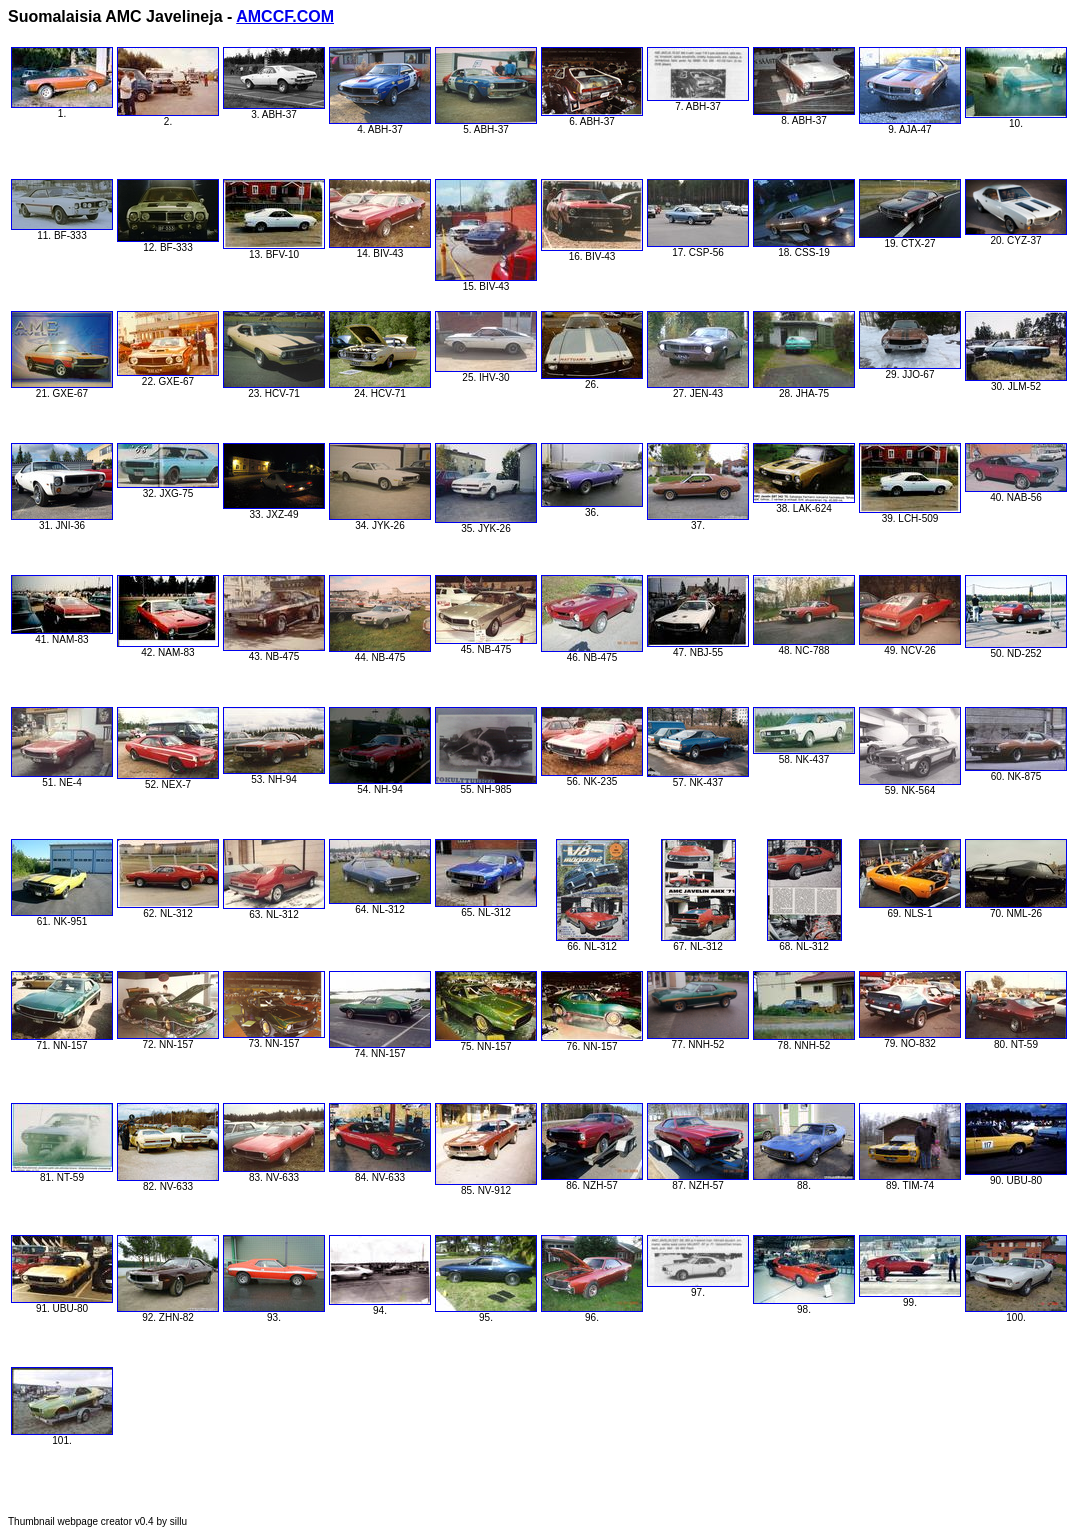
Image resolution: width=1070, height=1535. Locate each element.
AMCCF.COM (285, 16)
